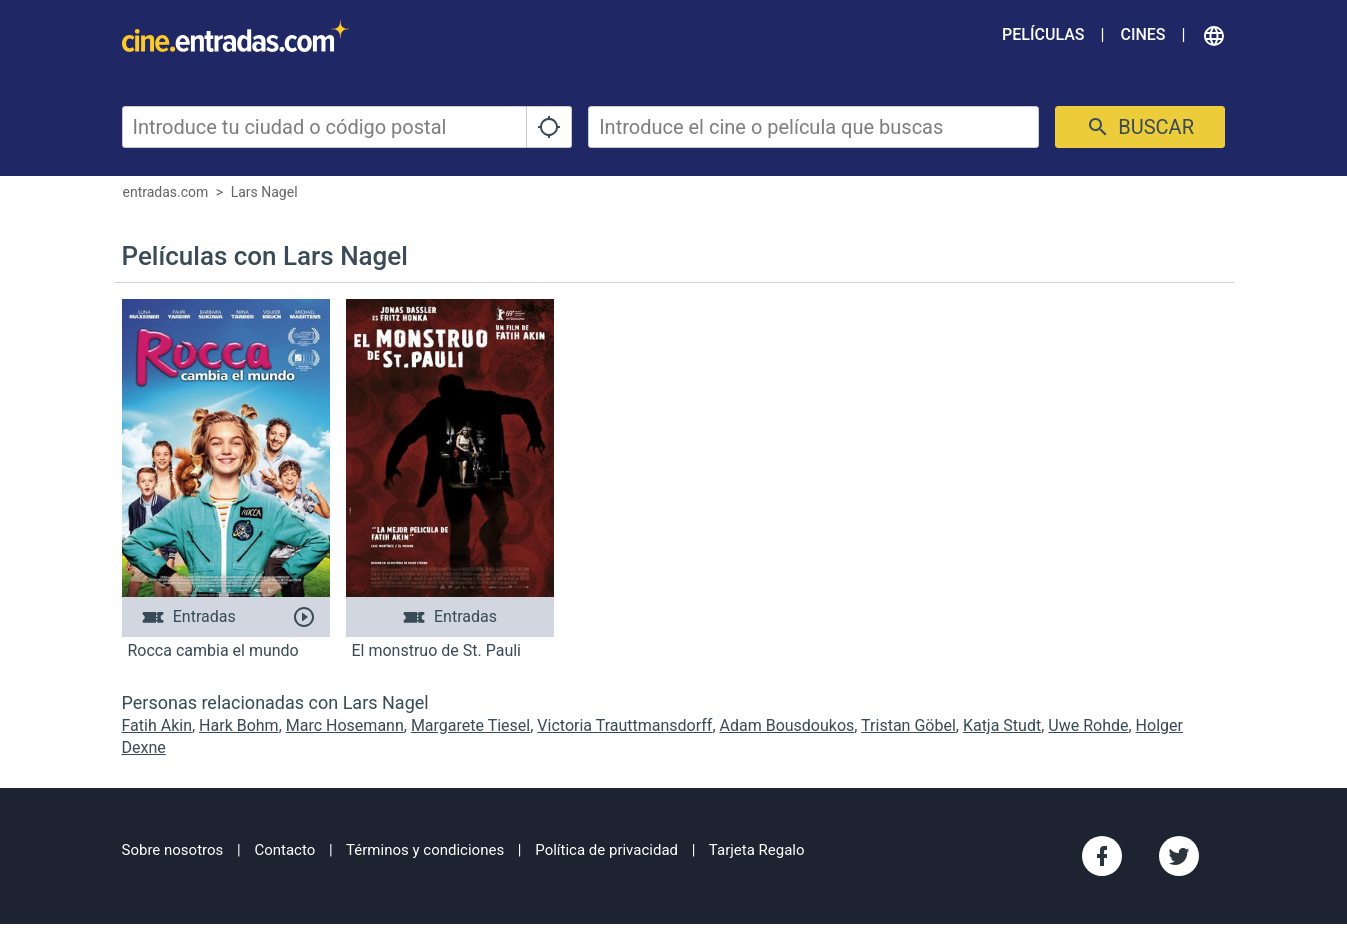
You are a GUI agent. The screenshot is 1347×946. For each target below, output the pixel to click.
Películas (1043, 34)
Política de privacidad (606, 850)
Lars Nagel (264, 192)
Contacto (284, 850)
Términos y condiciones (425, 850)
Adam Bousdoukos (787, 725)
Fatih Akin (157, 725)
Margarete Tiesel (470, 725)
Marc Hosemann (345, 725)
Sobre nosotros (173, 850)
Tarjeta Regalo (757, 850)
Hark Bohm (239, 725)
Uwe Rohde (1088, 725)
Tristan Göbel (908, 725)
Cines (1142, 34)
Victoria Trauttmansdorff (624, 725)
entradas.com (166, 192)
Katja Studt (1002, 725)
